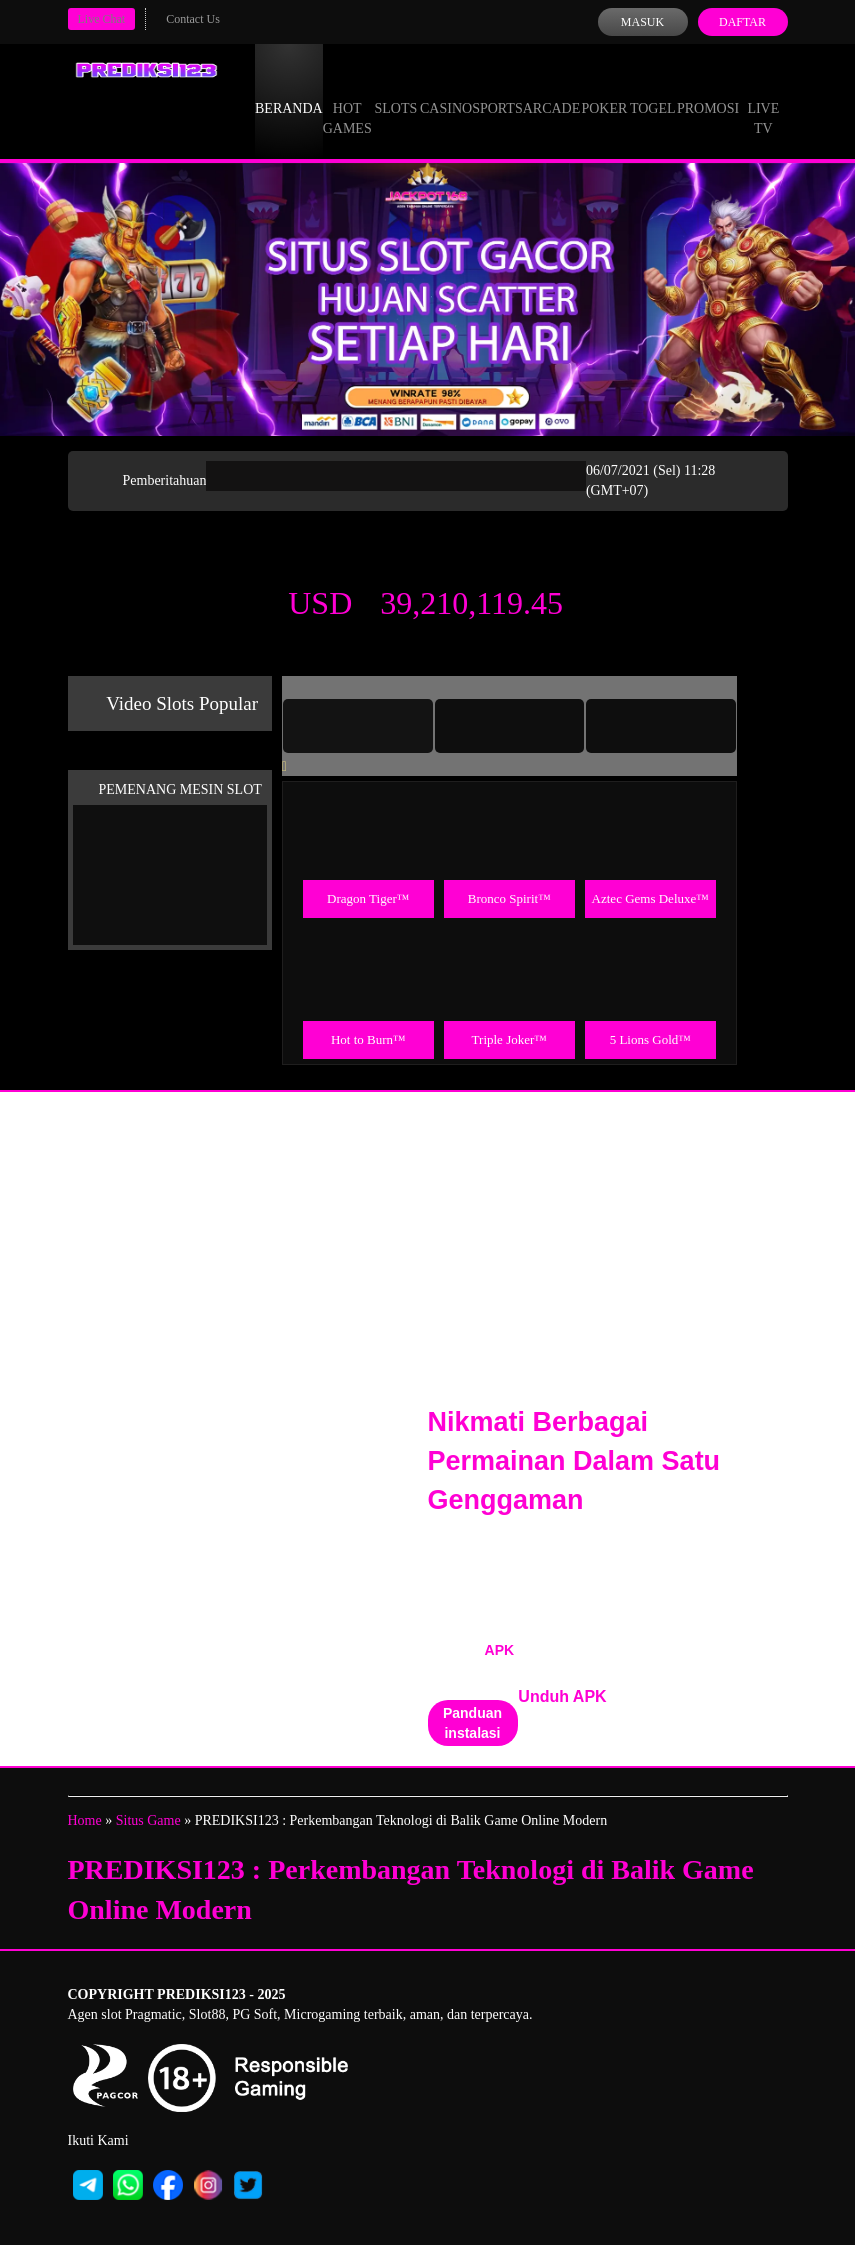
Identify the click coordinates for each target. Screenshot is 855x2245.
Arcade (552, 90)
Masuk (642, 22)
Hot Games (347, 100)
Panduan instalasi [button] (472, 1723)
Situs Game (148, 1820)
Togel (653, 90)
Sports (497, 90)
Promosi (708, 90)
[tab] (358, 726)
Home (85, 1820)
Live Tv (763, 100)
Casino (446, 90)
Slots (395, 90)
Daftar (742, 22)
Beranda (289, 90)
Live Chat (102, 19)
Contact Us (193, 19)
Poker (604, 90)
